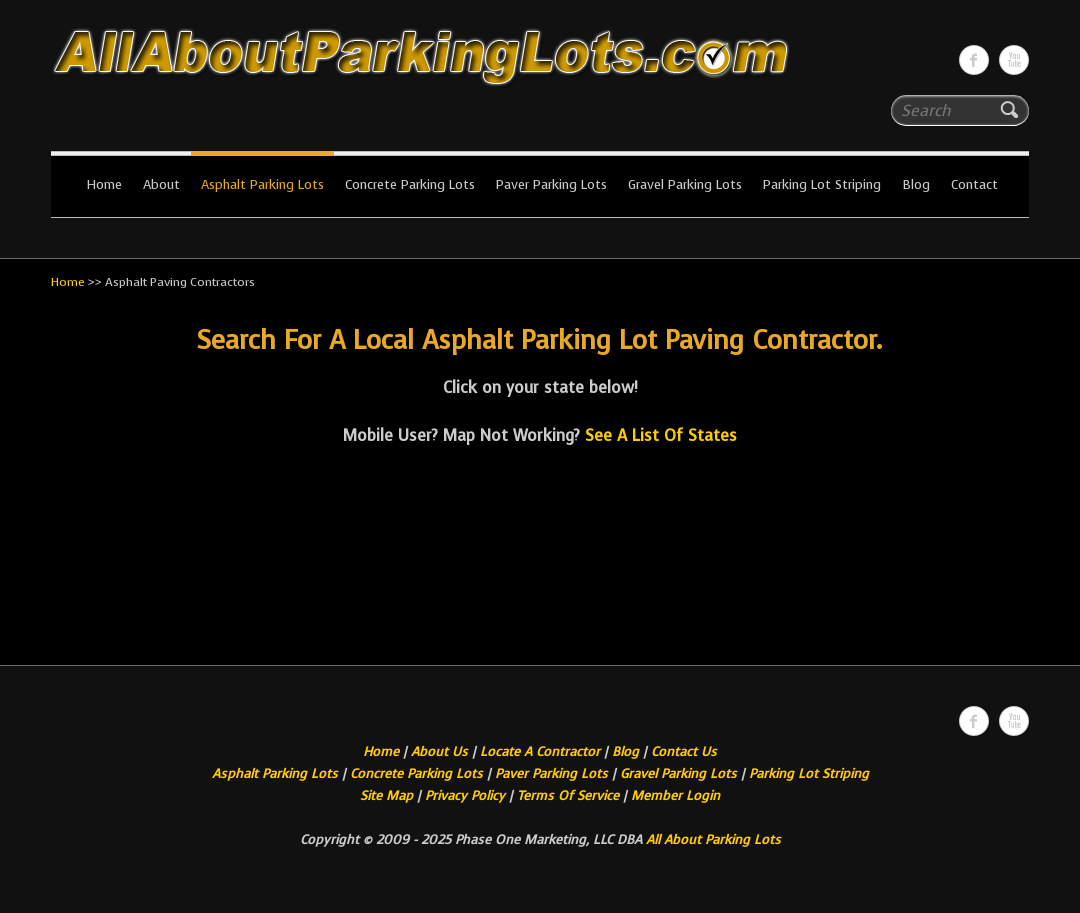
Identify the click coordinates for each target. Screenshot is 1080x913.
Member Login (675, 795)
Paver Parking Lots (551, 184)
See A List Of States (661, 435)
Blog (916, 184)
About (161, 184)
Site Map (386, 795)
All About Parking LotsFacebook (974, 60)
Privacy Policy (465, 795)
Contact (974, 184)
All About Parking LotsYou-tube (1014, 60)
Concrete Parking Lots (410, 184)
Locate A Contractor (540, 751)
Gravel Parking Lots (685, 184)
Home (104, 184)
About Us (439, 751)
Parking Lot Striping (822, 184)
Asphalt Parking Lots (262, 184)
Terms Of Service (570, 795)
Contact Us (684, 751)
